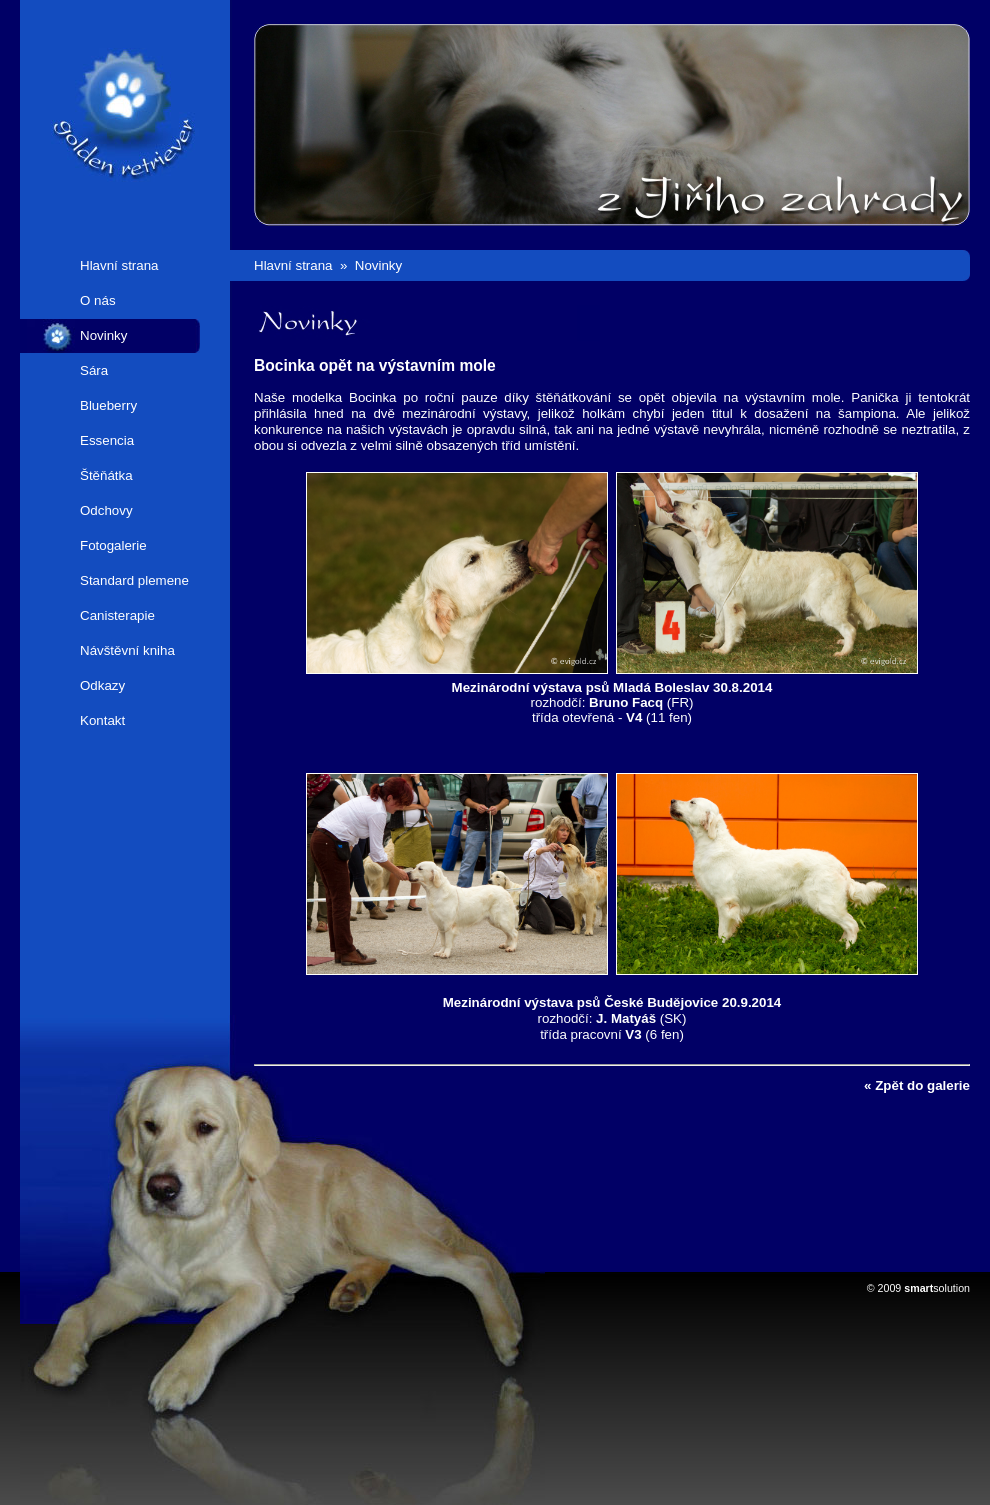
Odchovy (106, 510)
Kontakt (102, 720)
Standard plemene (134, 580)
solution (937, 1288)
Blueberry (108, 405)
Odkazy (102, 685)
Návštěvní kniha (127, 650)
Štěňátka (106, 475)
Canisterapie (117, 615)
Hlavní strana (119, 265)
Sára (94, 370)
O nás (98, 300)
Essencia (107, 440)
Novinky (103, 335)
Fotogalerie (113, 545)
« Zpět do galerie (917, 1085)
